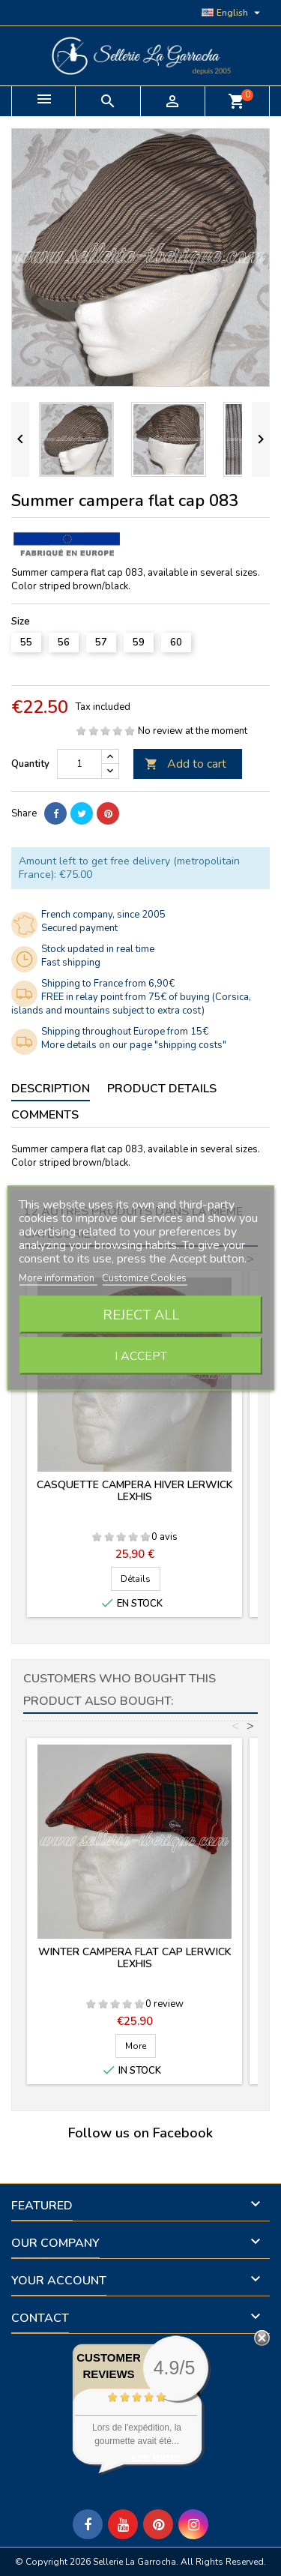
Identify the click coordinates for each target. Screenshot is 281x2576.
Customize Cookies (144, 1278)
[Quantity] (79, 764)
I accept (141, 1356)
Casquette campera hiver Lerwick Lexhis (135, 1491)
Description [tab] (50, 1088)
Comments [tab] (45, 1115)
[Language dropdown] (233, 12)
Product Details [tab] (162, 1088)
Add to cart (185, 764)
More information (58, 1278)
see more (156, 2457)
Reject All (141, 1315)
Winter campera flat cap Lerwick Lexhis (135, 1958)
